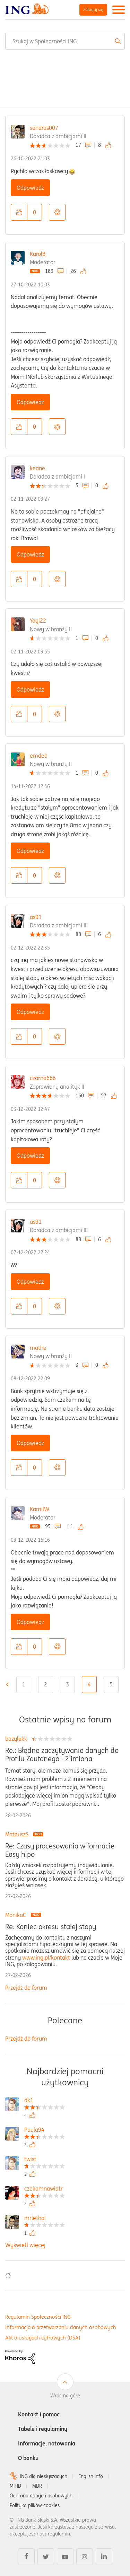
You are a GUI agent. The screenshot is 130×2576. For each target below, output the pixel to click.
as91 (36, 916)
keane (37, 468)
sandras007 (44, 127)
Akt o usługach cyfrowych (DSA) (42, 2337)
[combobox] (65, 41)
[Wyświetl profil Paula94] (44, 2130)
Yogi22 (38, 620)
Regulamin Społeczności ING (38, 2317)
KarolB (37, 253)
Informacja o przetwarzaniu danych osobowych (60, 2327)
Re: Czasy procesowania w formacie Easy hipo (59, 1850)
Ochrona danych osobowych (41, 2496)
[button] (19, 212)
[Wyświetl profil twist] (44, 2160)
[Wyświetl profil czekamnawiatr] (44, 2189)
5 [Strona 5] (111, 1684)
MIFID (15, 2486)
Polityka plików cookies (35, 2505)
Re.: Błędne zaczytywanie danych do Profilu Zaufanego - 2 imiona (62, 1754)
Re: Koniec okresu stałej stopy (50, 1927)
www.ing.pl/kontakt (46, 1957)
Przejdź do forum (26, 1987)
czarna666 (43, 1078)
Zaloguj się (93, 9)
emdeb (38, 755)
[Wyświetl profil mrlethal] (44, 2218)
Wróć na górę (65, 2395)
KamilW (39, 1509)
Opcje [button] (57, 212)
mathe (38, 1347)
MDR (37, 2486)
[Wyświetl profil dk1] (44, 2101)
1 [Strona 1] (23, 1684)
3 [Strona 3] (67, 1684)
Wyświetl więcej (25, 2244)
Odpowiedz (30, 187)
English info (90, 2476)
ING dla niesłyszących (43, 2476)
